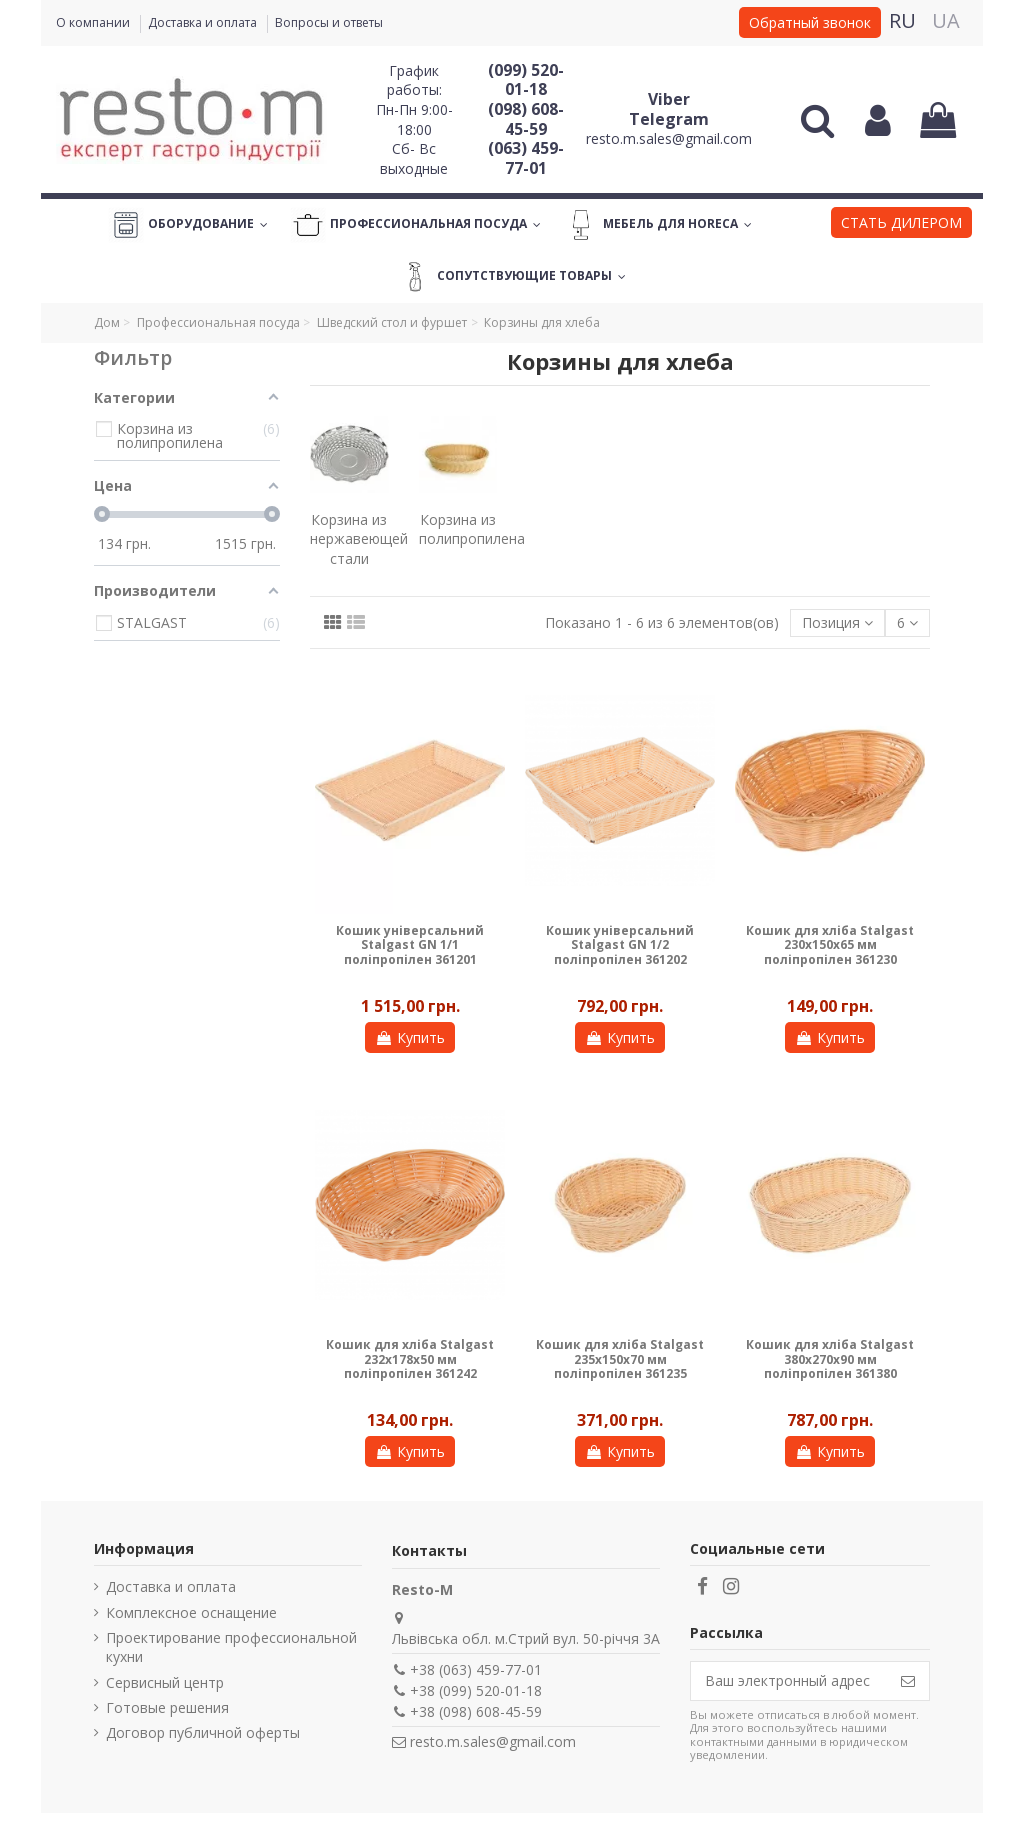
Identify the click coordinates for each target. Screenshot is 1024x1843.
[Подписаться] (908, 1681)
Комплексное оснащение (191, 1612)
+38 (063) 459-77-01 (476, 1669)
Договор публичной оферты (203, 1732)
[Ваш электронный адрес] (789, 1681)
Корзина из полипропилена (472, 529)
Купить (410, 1037)
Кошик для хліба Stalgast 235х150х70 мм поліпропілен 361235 (620, 1359)
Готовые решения (167, 1707)
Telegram (669, 119)
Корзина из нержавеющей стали (359, 539)
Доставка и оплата (204, 22)
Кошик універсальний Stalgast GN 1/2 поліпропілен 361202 (620, 945)
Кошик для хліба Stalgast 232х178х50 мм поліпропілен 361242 (410, 1359)
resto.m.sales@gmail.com (669, 138)
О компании (94, 22)
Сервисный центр (165, 1682)
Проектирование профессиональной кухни (231, 1647)
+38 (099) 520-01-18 (476, 1690)
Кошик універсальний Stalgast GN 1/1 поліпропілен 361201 (410, 945)
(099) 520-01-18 (526, 80)
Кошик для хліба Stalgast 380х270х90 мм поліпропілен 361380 (830, 1359)
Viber (669, 99)
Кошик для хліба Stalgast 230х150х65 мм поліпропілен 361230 (830, 945)
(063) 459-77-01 (526, 158)
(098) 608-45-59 (526, 119)
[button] (901, 225)
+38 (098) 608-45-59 (476, 1711)
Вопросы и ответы (329, 22)
